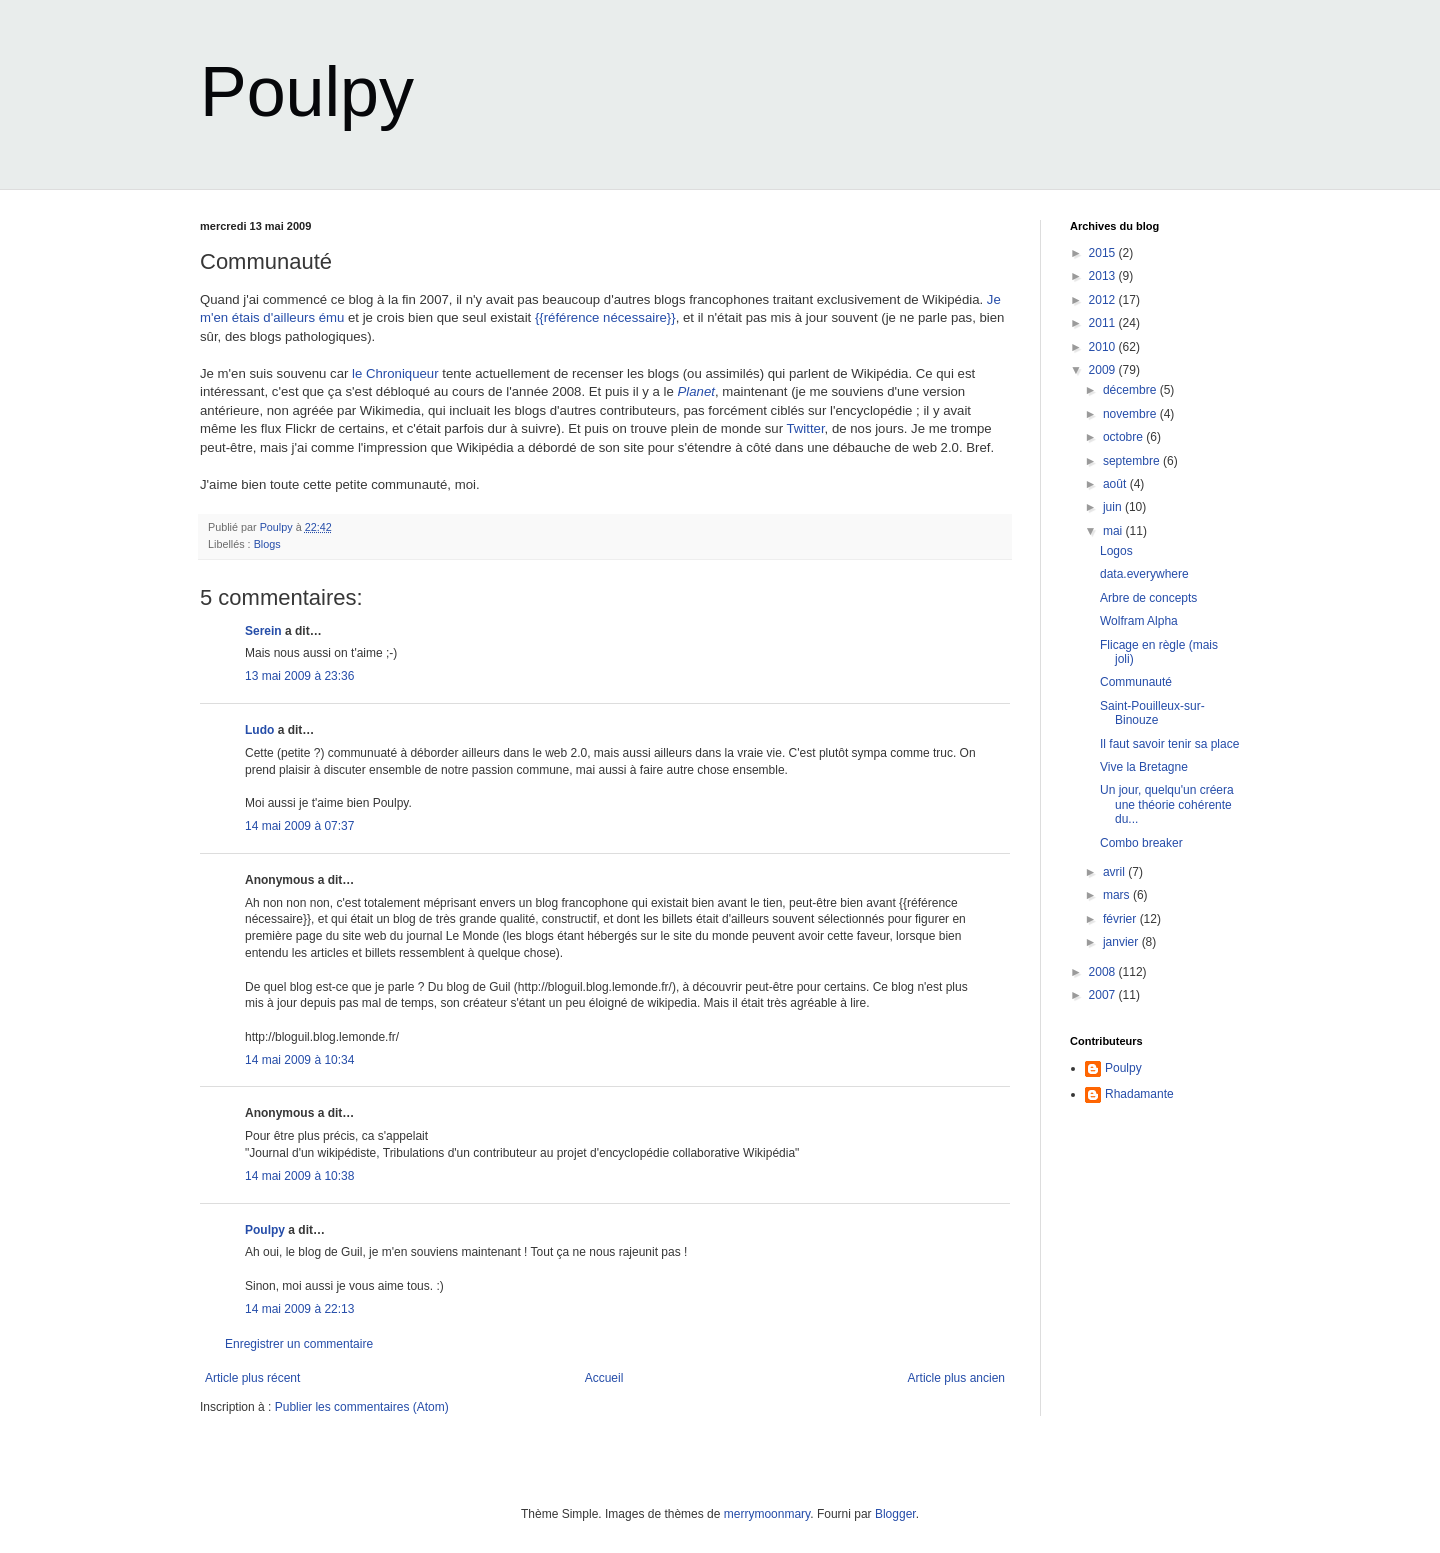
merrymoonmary (767, 1514)
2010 (1104, 347)
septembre (1133, 461)
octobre (1124, 437)
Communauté (1136, 682)
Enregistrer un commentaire (299, 1344)
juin (1114, 507)
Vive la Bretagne (1144, 767)
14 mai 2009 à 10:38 (299, 1176)
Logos (1116, 551)
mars (1118, 895)
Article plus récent (252, 1378)
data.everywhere (1144, 574)
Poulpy (307, 92)
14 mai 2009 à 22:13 (299, 1309)
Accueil (604, 1378)
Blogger (895, 1514)
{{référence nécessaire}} (605, 317)
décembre (1131, 390)
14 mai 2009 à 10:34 (299, 1060)
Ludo (259, 730)
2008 (1104, 972)
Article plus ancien (956, 1378)
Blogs (267, 544)
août (1116, 484)
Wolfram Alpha (1139, 621)
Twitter (805, 428)
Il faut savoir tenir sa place (1169, 744)
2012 (1104, 300)
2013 (1104, 276)
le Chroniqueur (395, 373)
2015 (1104, 253)
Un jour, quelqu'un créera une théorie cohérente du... (1167, 804)
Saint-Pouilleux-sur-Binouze (1152, 713)
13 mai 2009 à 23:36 (299, 676)
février (1121, 919)
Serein (263, 631)
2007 (1104, 995)
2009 (1104, 370)
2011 (1104, 323)
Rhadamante (1139, 1094)
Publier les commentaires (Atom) (362, 1407)
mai (1114, 531)
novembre (1131, 414)
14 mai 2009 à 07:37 (299, 826)
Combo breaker (1141, 843)
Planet (695, 391)
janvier (1122, 942)
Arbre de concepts (1148, 598)
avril (1115, 872)
